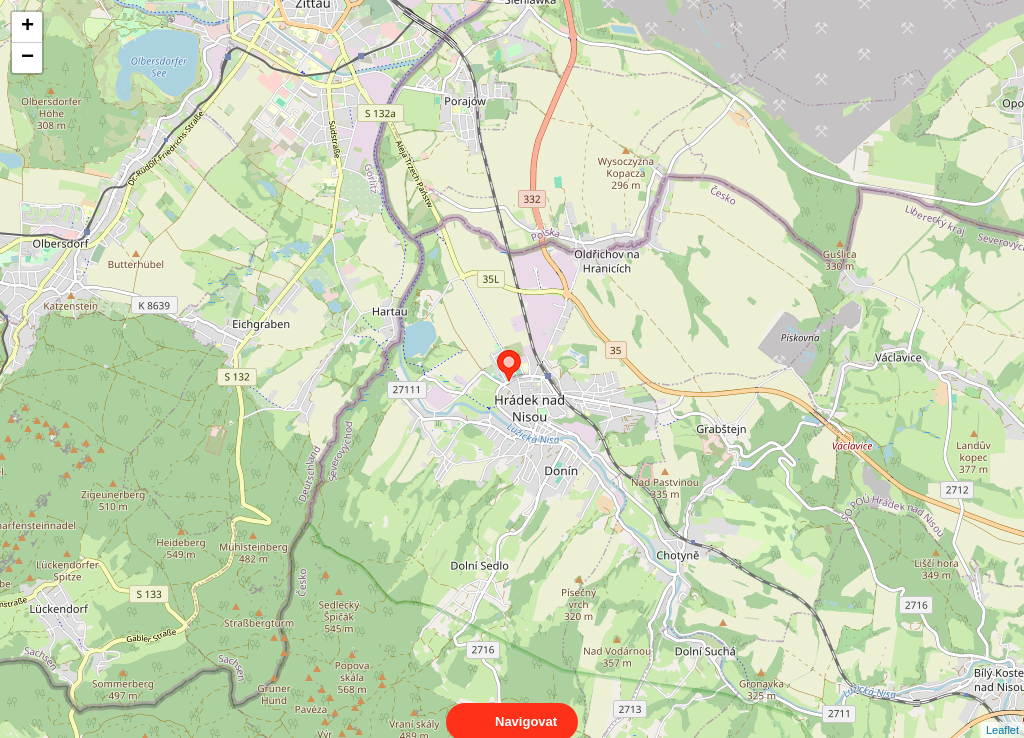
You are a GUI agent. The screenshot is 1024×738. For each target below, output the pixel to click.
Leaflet (1002, 712)
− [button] (27, 58)
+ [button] (27, 27)
